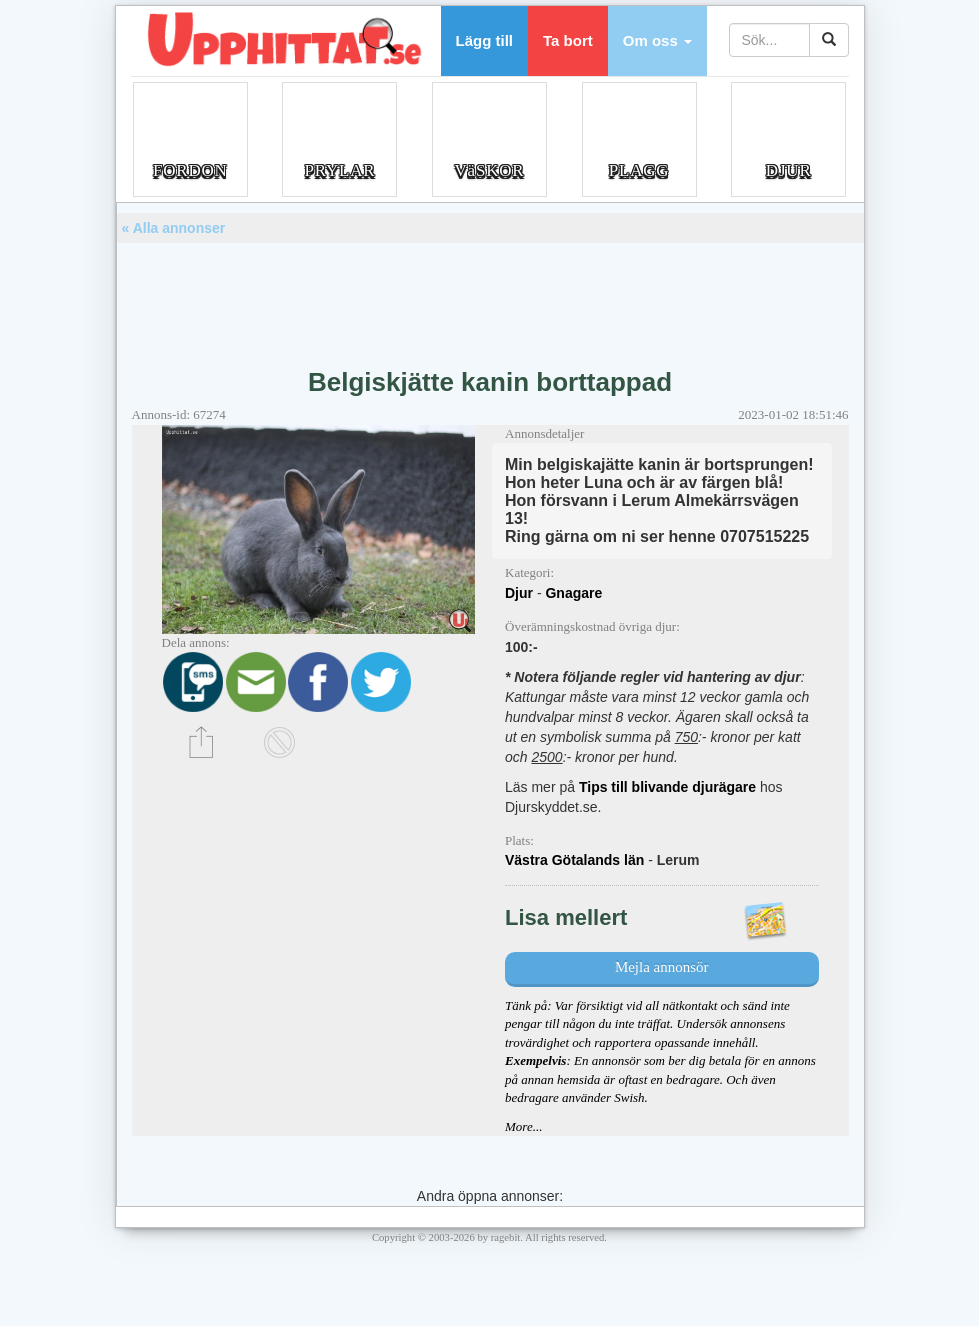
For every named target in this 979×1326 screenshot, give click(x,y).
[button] (657, 41)
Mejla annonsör (662, 967)
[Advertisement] (490, 298)
